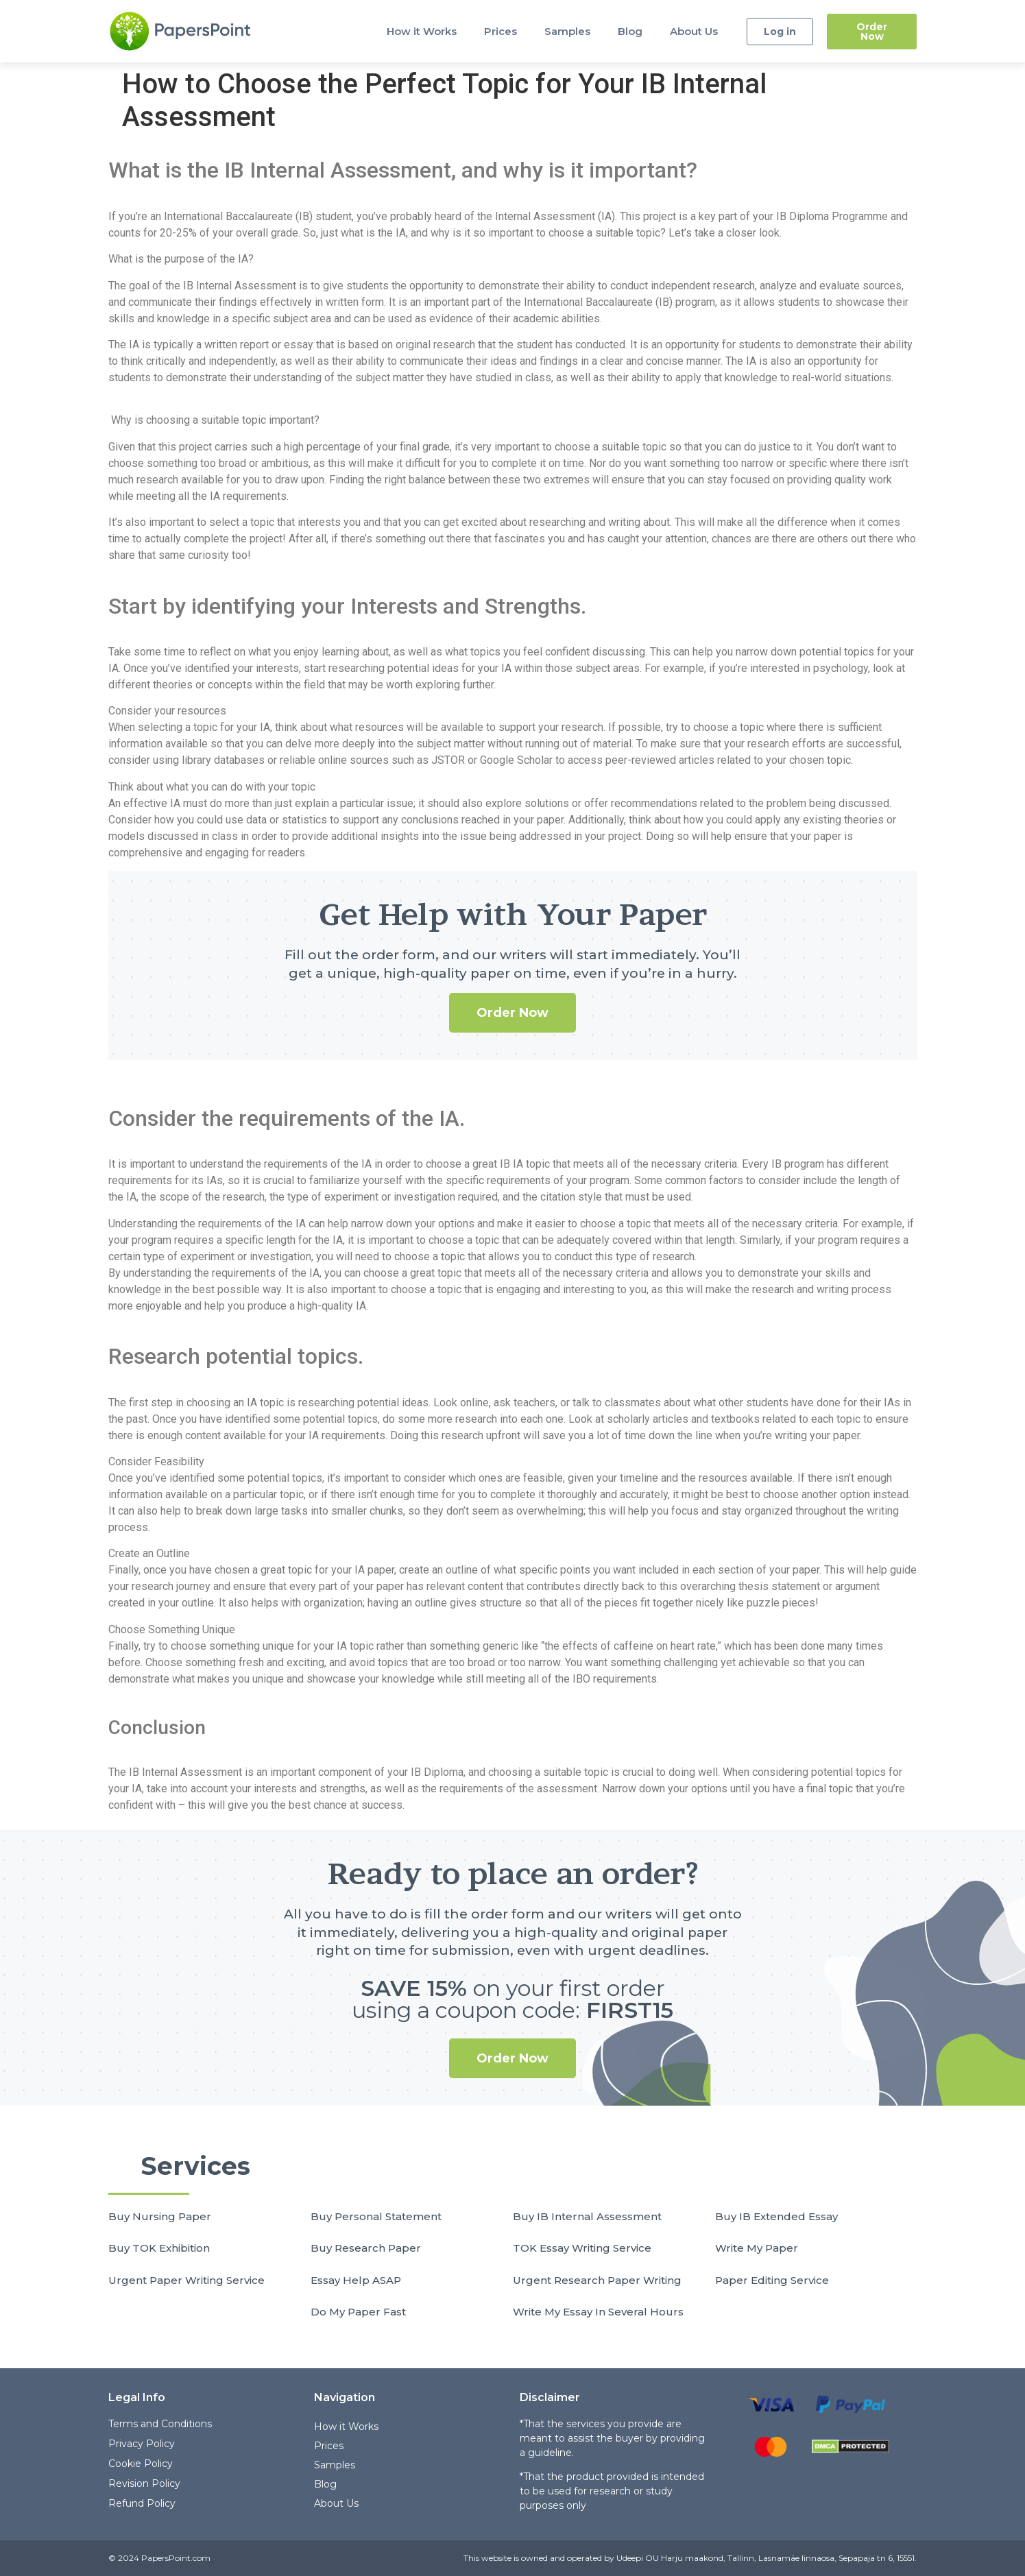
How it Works (422, 31)
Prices (500, 31)
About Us (694, 31)
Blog (630, 31)
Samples (567, 31)
